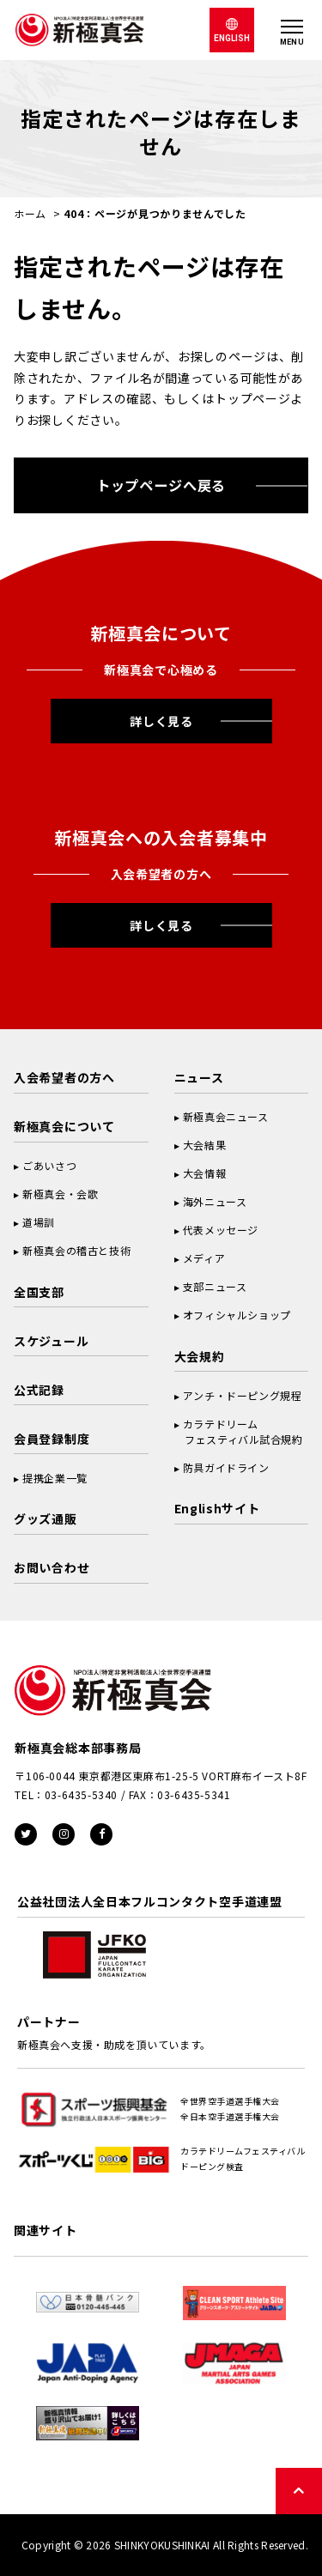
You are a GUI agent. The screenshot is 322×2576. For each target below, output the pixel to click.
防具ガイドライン (226, 1467)
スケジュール (51, 1340)
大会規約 (199, 1356)
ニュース (199, 1077)
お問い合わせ (51, 1567)
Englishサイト (217, 1508)
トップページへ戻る (161, 485)
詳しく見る (161, 721)
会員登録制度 (51, 1438)
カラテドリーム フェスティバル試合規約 (238, 1431)
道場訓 (38, 1222)
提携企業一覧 (55, 1477)
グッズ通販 (45, 1518)
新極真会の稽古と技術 (76, 1250)
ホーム (30, 213)
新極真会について (64, 1126)
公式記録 (39, 1389)
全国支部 (39, 1291)
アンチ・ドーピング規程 (242, 1395)
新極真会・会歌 (60, 1193)
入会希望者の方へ (64, 1077)
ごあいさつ (49, 1165)
